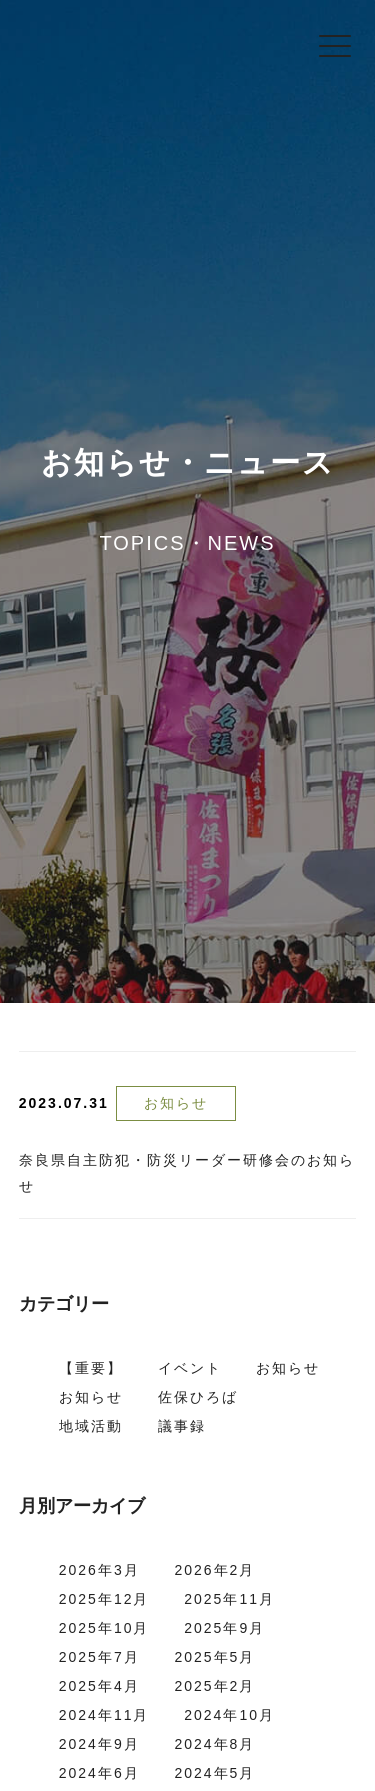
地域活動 (91, 1426)
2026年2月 (214, 1570)
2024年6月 (99, 1773)
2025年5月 (214, 1657)
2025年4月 (99, 1686)
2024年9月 (99, 1744)
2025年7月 (99, 1657)
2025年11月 (229, 1599)
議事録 (182, 1426)
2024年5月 (214, 1773)
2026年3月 (99, 1570)
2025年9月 (224, 1628)
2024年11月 (104, 1715)
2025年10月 (104, 1628)
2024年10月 (229, 1715)
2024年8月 (214, 1744)
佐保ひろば (198, 1397)
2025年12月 (104, 1599)
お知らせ (176, 1103)
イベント (190, 1368)
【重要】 (91, 1368)
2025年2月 (214, 1686)
